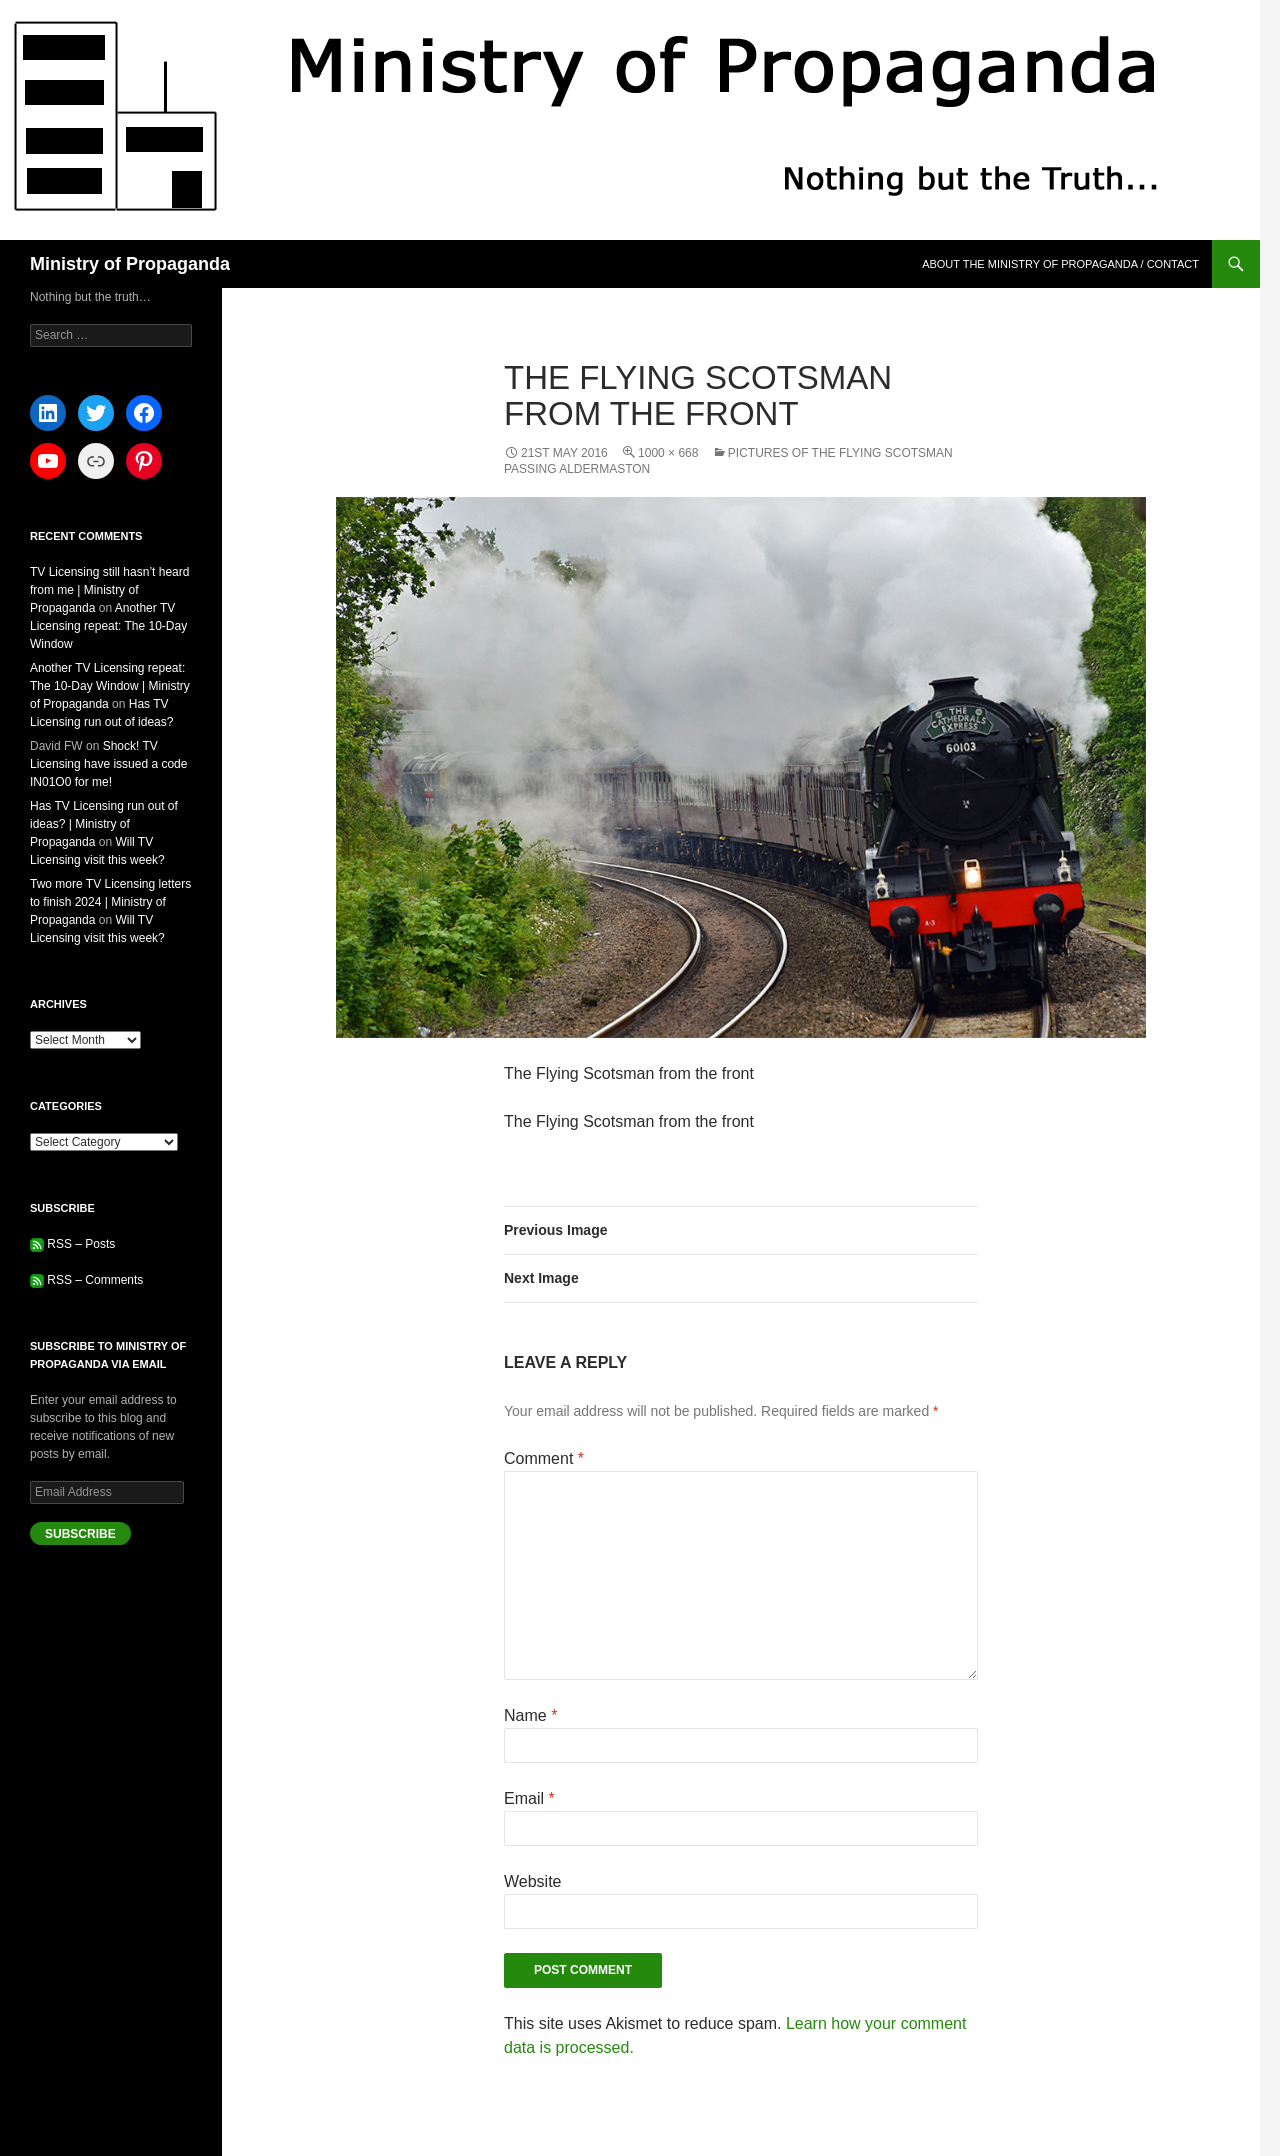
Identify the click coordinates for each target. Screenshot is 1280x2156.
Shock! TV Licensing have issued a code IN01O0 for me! (108, 764)
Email (529, 1798)
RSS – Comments (86, 1280)
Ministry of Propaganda (130, 264)
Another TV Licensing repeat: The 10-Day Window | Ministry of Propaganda (110, 686)
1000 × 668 (668, 453)
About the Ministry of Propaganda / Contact (1060, 264)
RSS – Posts (72, 1244)
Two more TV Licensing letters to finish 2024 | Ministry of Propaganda (110, 902)
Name (530, 1715)
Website (533, 1881)
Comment (544, 1458)
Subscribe (80, 1534)
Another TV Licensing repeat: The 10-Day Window (108, 626)
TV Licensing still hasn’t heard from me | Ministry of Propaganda (109, 590)
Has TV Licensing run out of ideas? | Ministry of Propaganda (104, 824)
